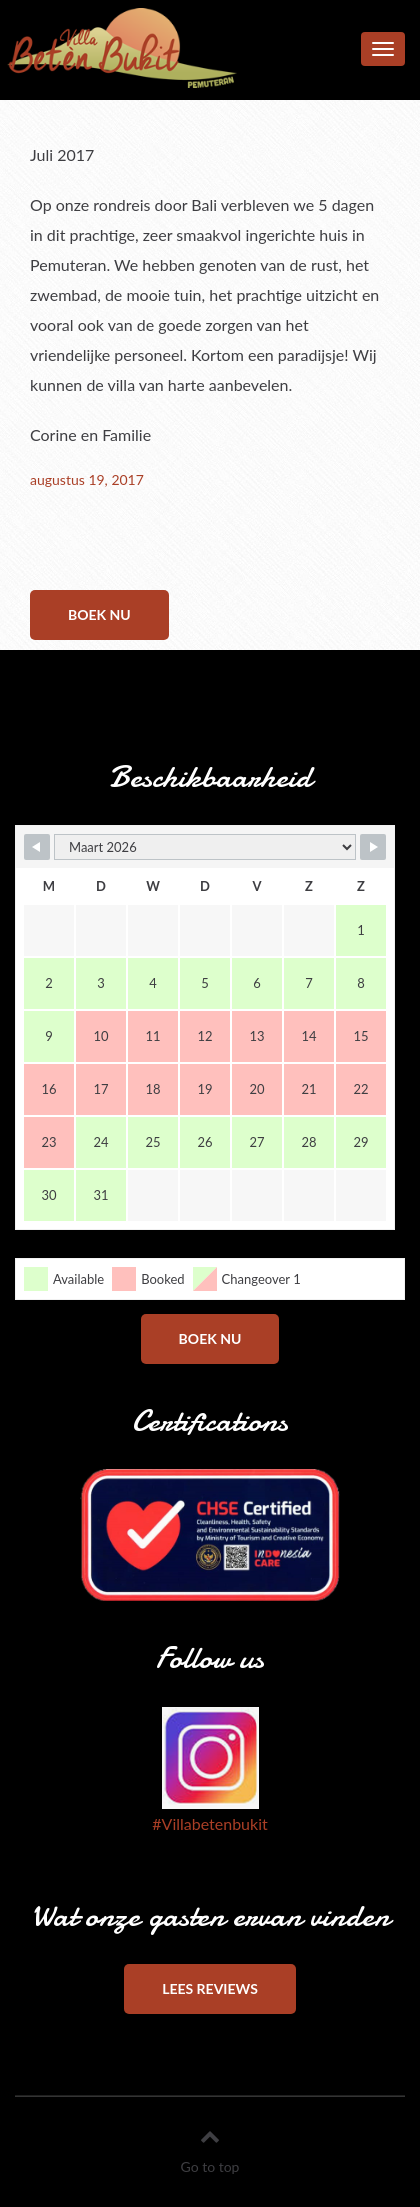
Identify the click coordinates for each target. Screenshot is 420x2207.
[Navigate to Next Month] (373, 847)
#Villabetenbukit (209, 1823)
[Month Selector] (205, 847)
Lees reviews (210, 1988)
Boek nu (99, 614)
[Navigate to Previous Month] (37, 847)
